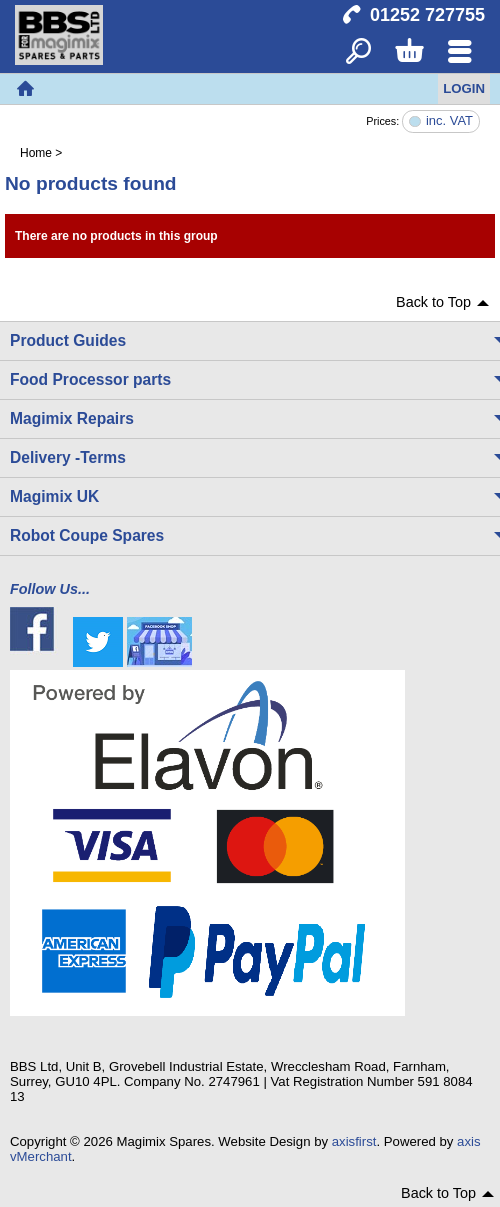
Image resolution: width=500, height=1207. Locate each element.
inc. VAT (449, 121)
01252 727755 (427, 15)
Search (358, 52)
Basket (408, 52)
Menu (459, 52)
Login (464, 88)
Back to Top (433, 302)
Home (25, 89)
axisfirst (354, 1141)
